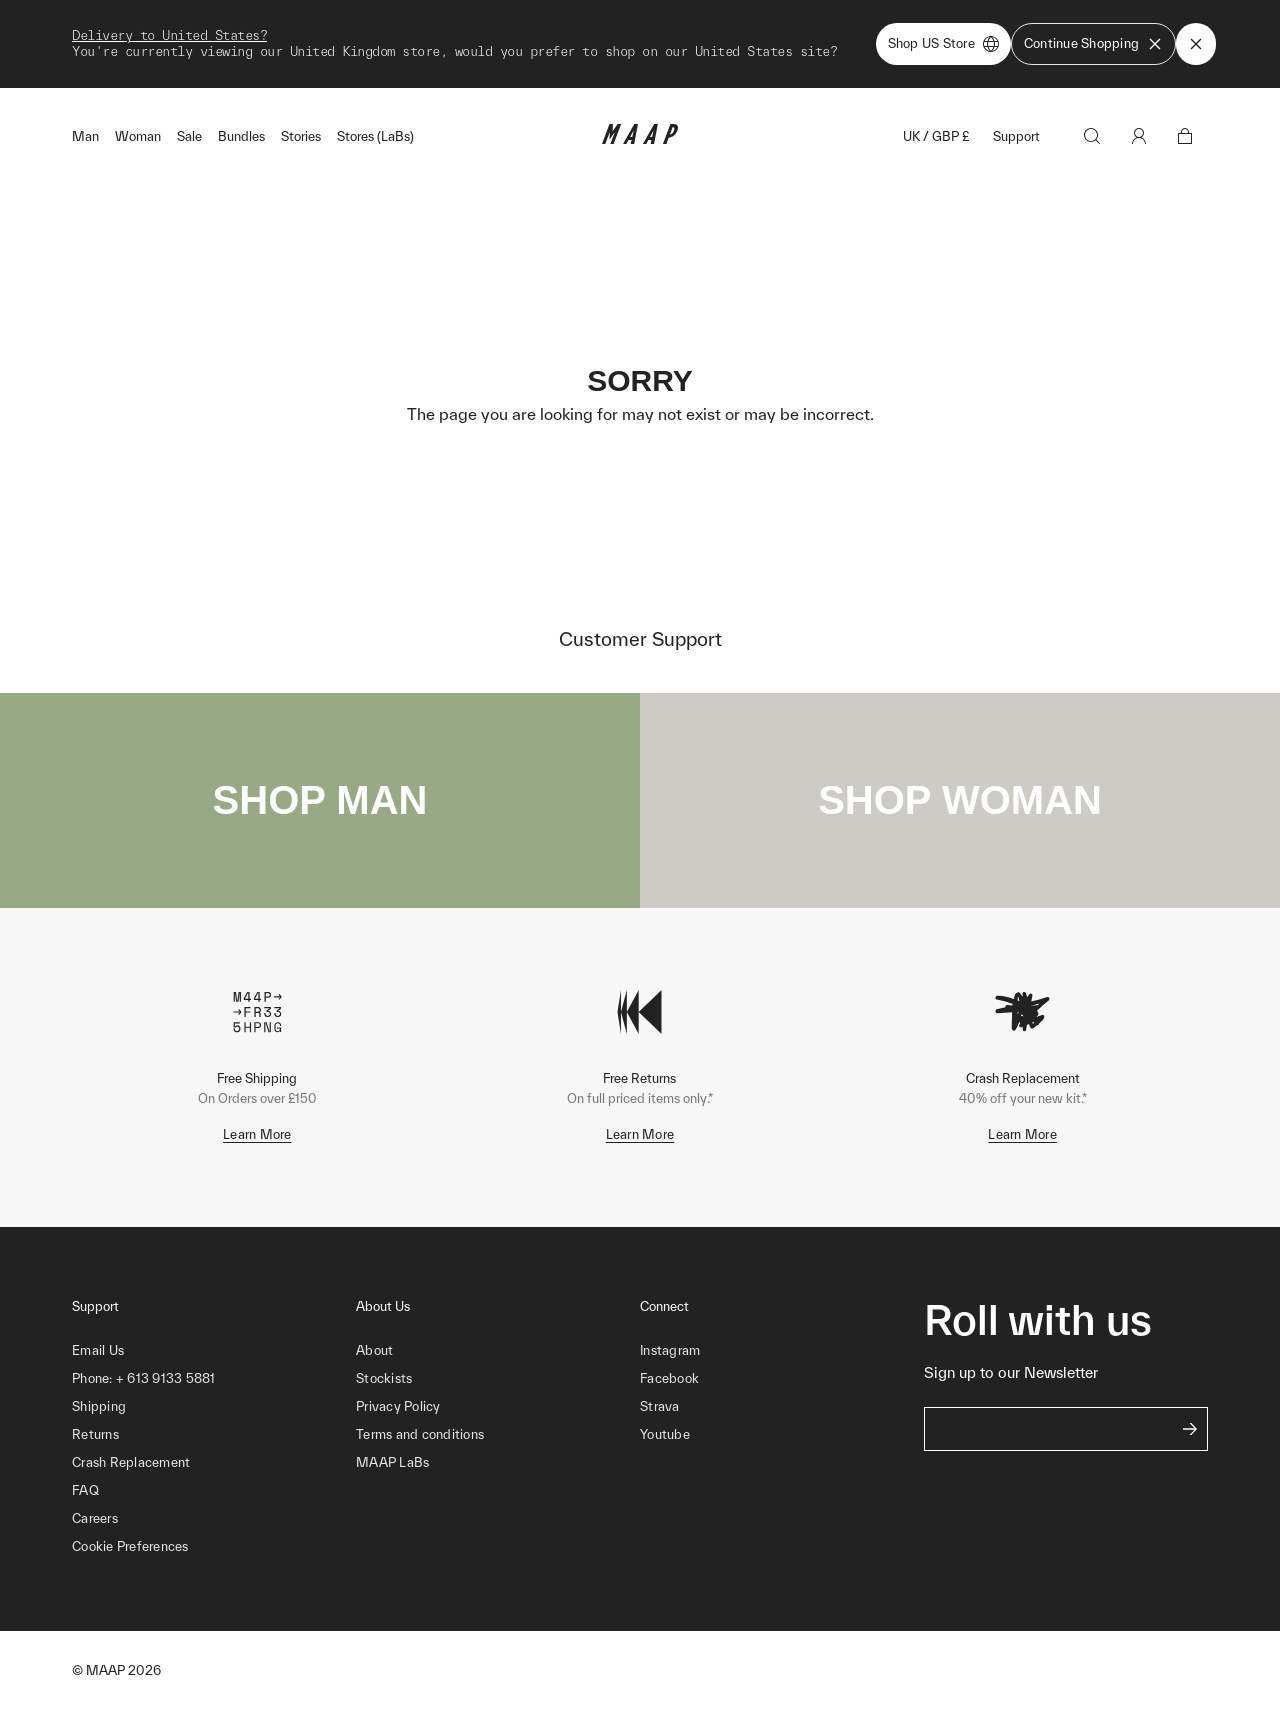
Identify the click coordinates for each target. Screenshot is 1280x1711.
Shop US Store (943, 44)
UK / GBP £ (936, 136)
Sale (189, 136)
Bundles (241, 136)
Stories (301, 136)
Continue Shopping (1093, 44)
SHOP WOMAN (960, 800)
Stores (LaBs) (375, 136)
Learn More (257, 1134)
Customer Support (640, 639)
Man (85, 136)
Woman (138, 136)
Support (1016, 136)
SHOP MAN (320, 800)
